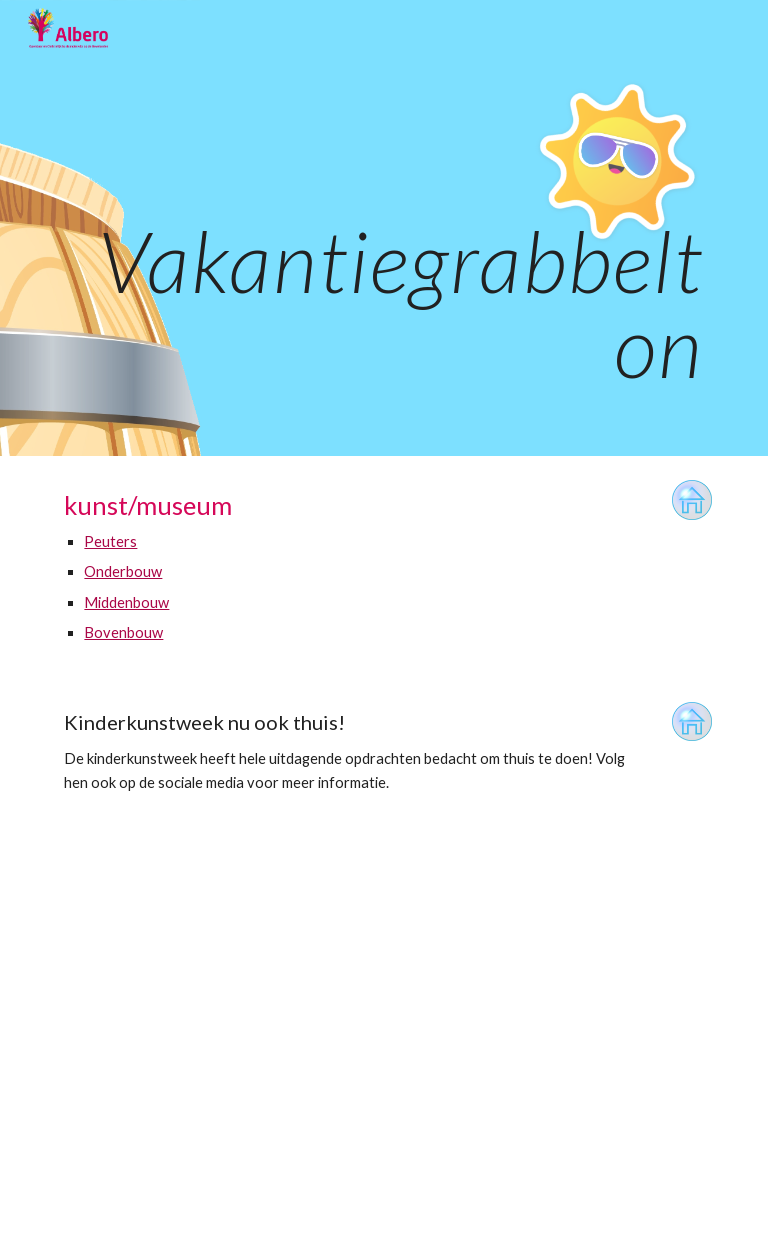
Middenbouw (126, 602)
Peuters (110, 541)
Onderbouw (123, 571)
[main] (383, 228)
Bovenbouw (123, 632)
